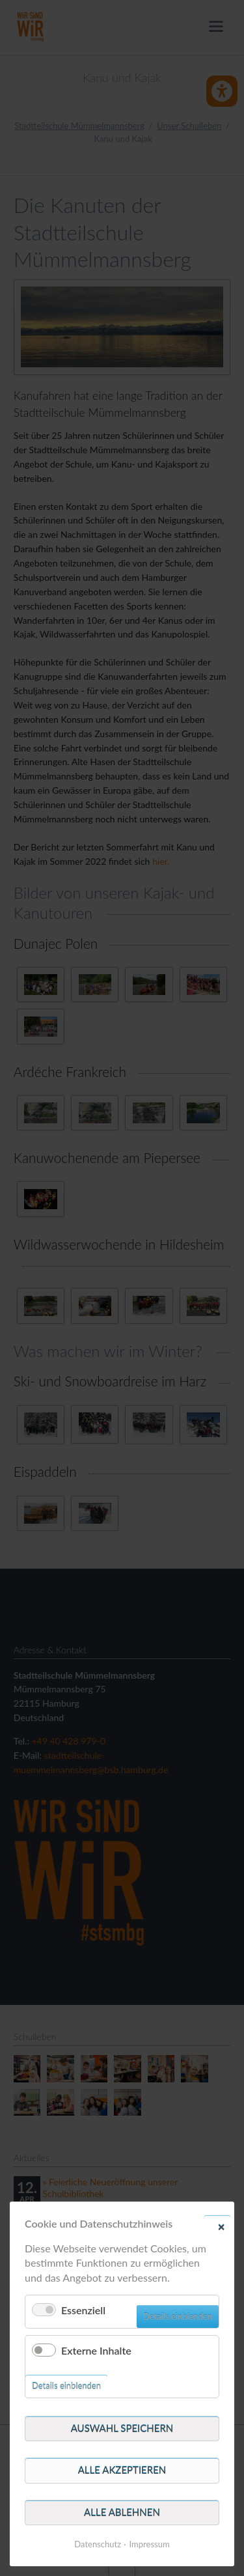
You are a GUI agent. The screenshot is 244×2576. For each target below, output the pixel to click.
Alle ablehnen (122, 2512)
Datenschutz (97, 2544)
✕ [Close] (221, 2226)
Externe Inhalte (96, 2350)
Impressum (149, 2544)
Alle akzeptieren (122, 2470)
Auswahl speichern (122, 2428)
